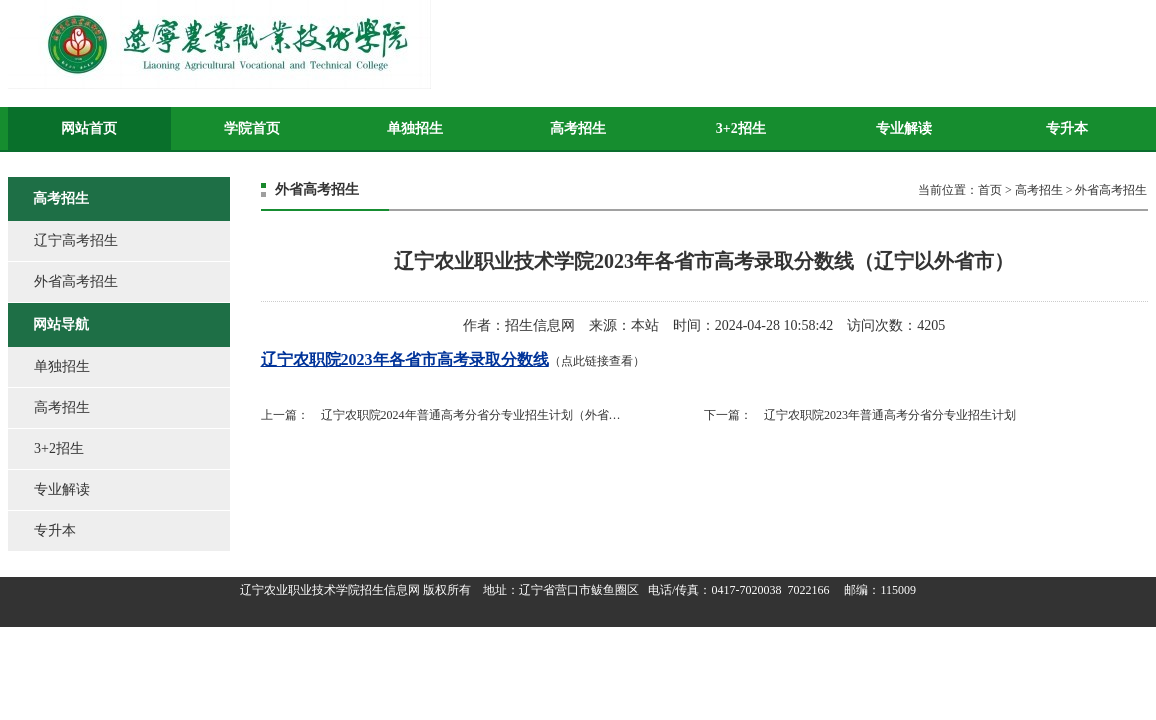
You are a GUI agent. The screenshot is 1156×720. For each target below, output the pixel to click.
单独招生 (415, 128)
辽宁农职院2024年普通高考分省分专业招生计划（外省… (471, 415)
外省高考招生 (76, 281)
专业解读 (904, 128)
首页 (990, 190)
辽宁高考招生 (76, 240)
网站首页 (89, 128)
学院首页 (252, 128)
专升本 (1067, 128)
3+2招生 (741, 128)
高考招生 (578, 128)
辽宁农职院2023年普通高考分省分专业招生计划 (890, 415)
